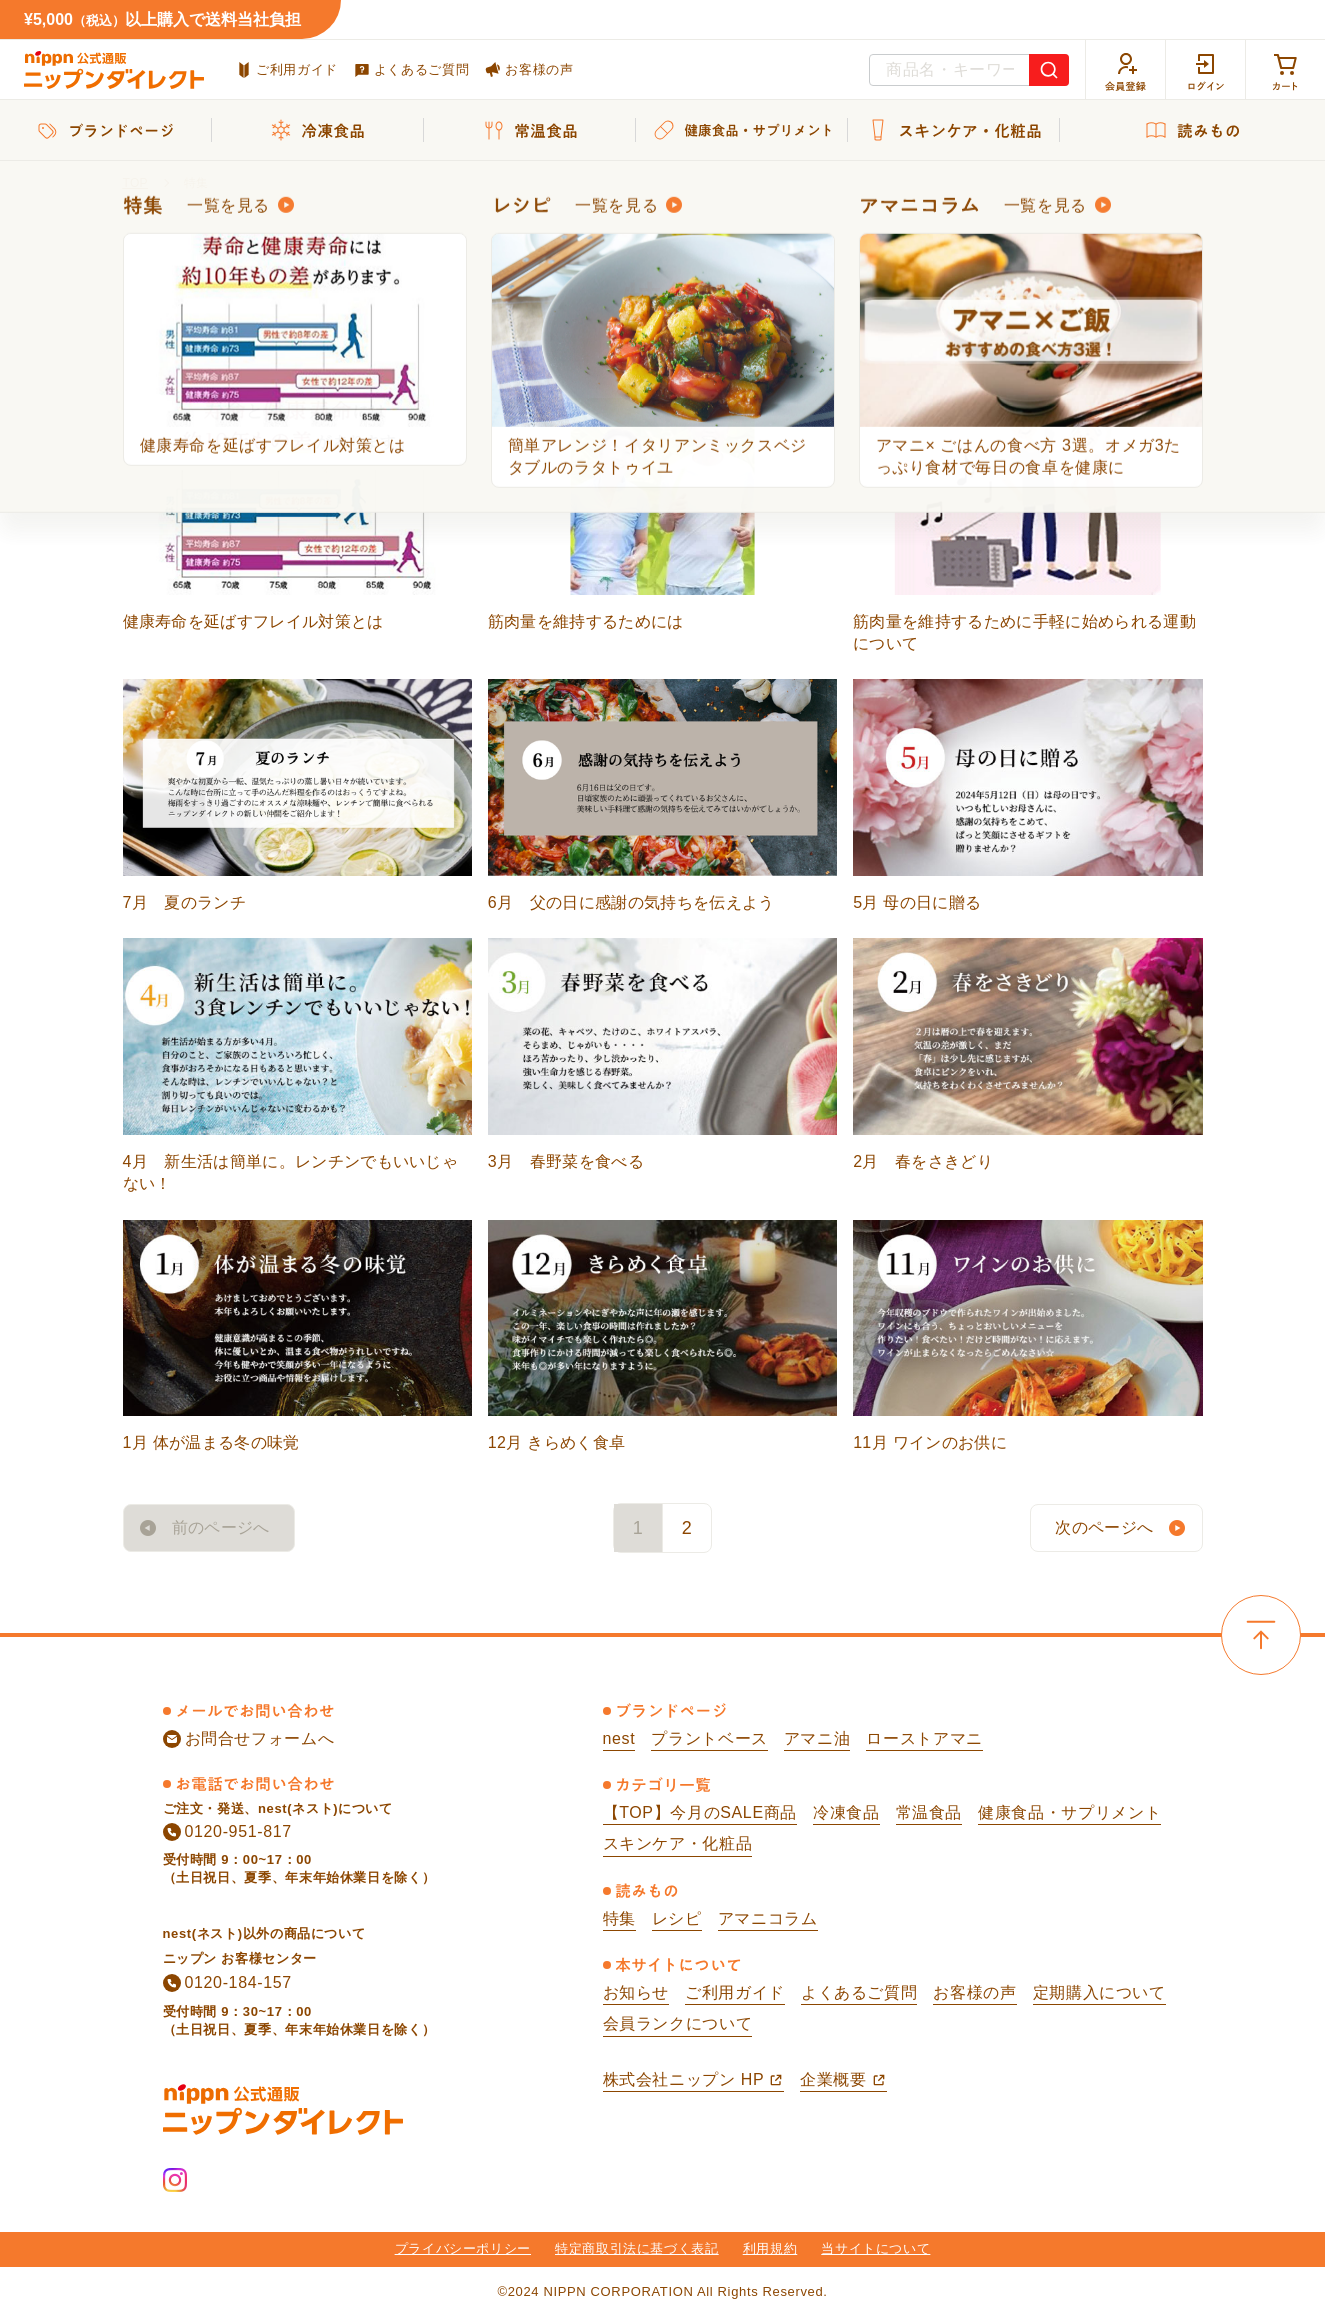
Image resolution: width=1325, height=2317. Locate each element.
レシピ (677, 1918)
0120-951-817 (227, 1832)
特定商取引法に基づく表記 (637, 2248)
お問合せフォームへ (249, 1739)
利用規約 (770, 2248)
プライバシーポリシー (463, 2248)
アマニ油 (817, 1738)
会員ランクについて (678, 2023)
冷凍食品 (846, 1812)
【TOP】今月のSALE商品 (700, 1812)
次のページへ (1104, 1527)
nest (619, 1738)
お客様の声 (529, 69)
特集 (619, 1918)
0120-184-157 (227, 1983)
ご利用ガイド (287, 70)
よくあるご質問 (411, 70)
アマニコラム (768, 1918)
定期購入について (1099, 1992)
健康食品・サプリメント (1069, 1812)
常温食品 (929, 1812)
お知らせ (636, 1992)
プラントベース (709, 1738)
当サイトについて (875, 2248)
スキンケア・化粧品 (678, 1843)
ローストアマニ (924, 1738)
